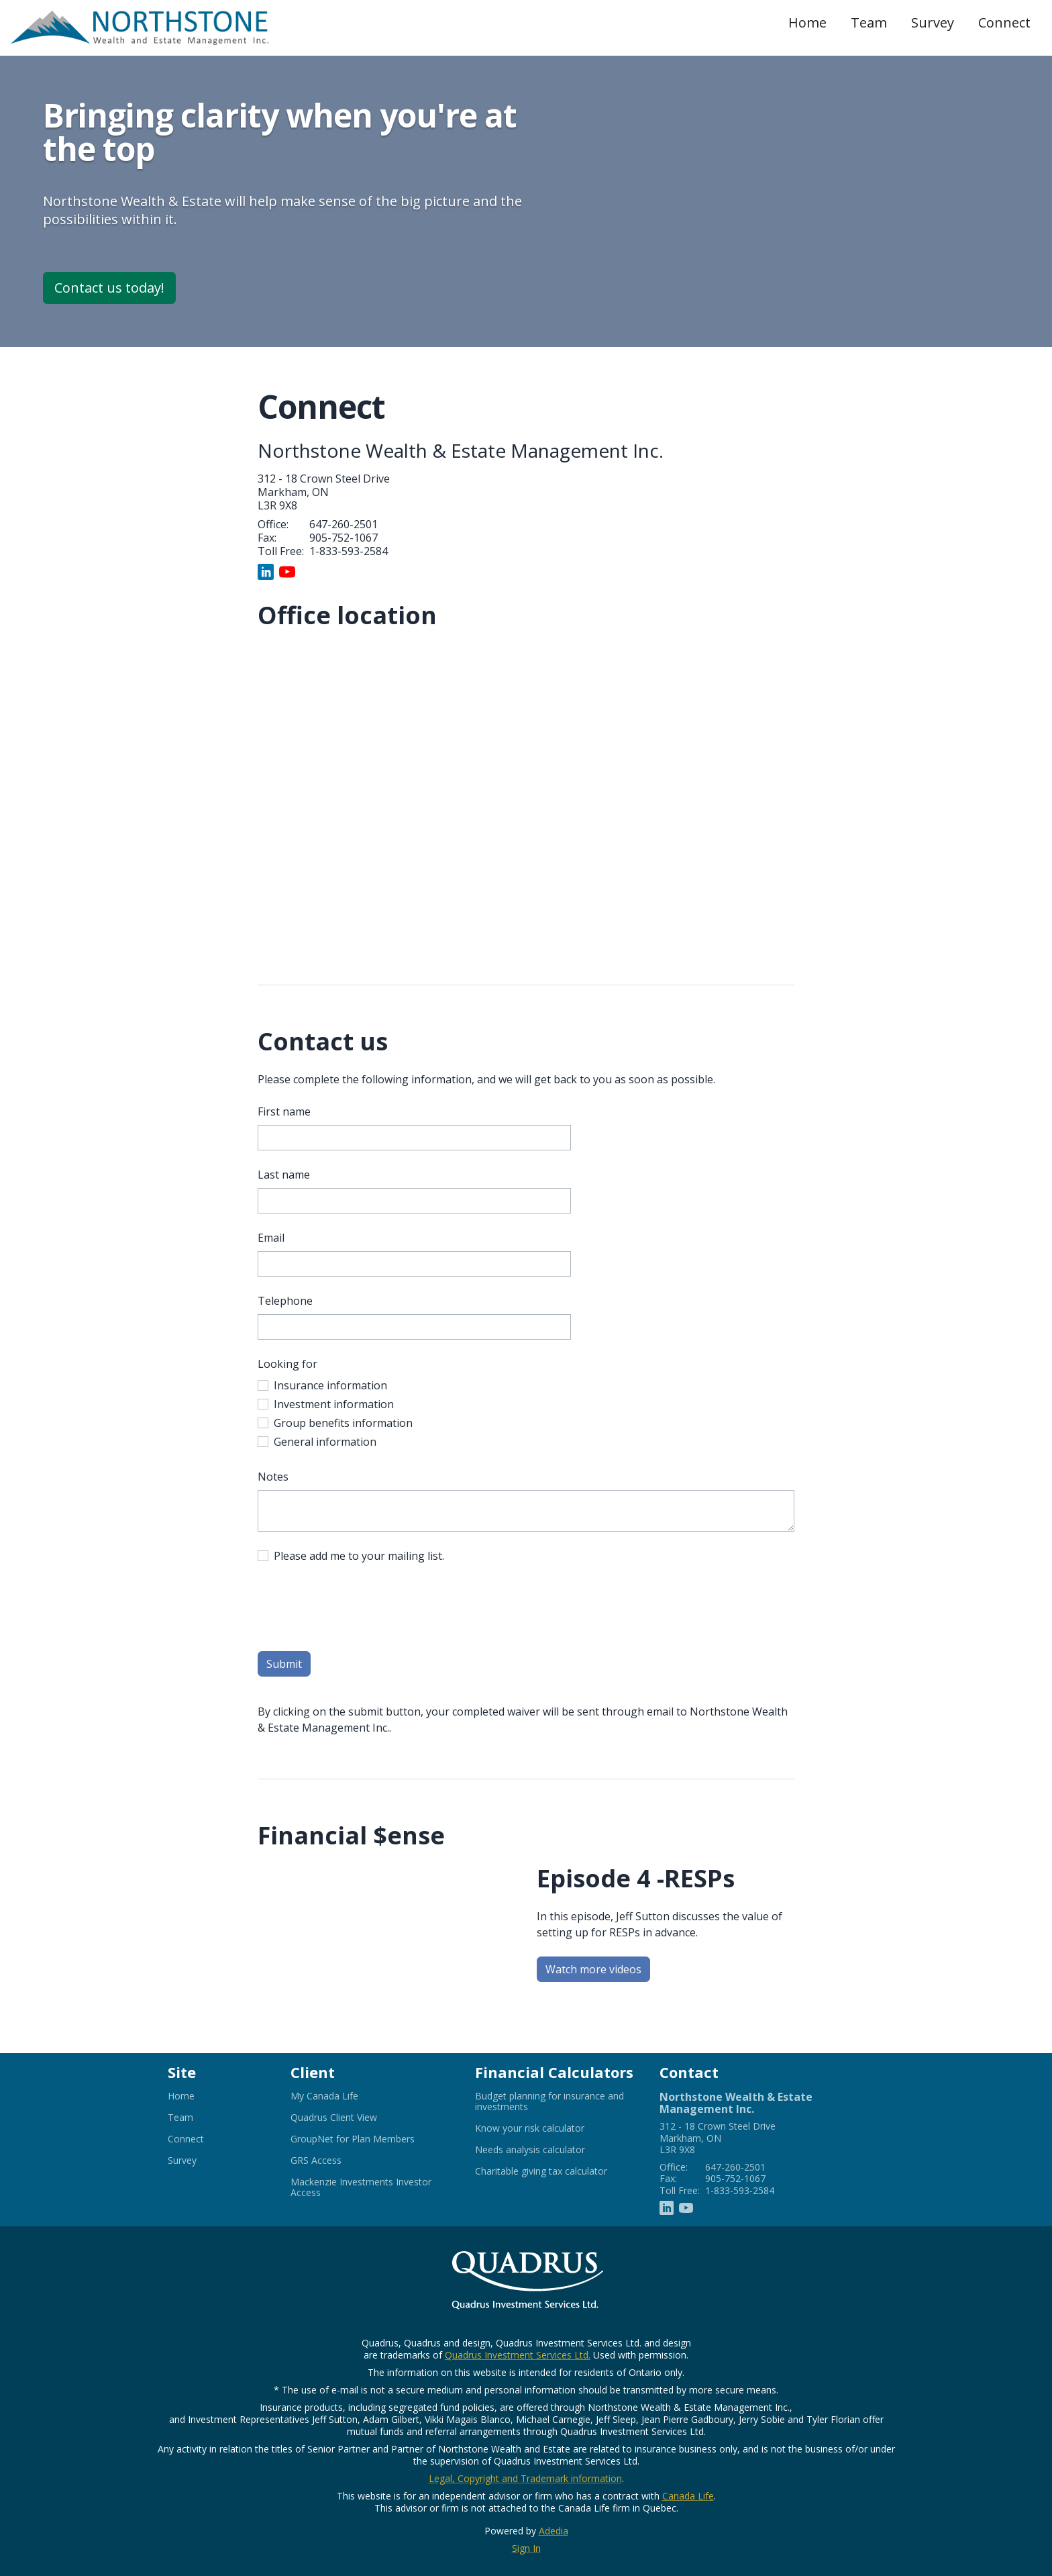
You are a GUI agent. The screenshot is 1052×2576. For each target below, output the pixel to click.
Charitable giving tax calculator (556, 2171)
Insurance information (330, 1385)
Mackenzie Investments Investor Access (361, 2187)
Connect (1004, 22)
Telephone (285, 1300)
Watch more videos (597, 1971)
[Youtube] (287, 571)
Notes (273, 1476)
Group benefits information (343, 1423)
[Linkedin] (266, 571)
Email (271, 1237)
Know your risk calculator (546, 2128)
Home (807, 22)
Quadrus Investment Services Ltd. (517, 2354)
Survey (932, 22)
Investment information (334, 1404)
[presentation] (360, 1609)
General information (325, 1441)
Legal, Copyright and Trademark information (525, 2478)
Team (869, 22)
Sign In (526, 2548)
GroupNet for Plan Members (369, 2139)
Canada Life (688, 2495)
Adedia (553, 2530)
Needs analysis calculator (546, 2149)
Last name (284, 1174)
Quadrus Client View (350, 2117)
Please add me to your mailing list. (359, 1555)
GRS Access (332, 2160)
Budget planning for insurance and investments (549, 2101)
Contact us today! (109, 288)
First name (284, 1111)
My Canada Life (341, 2096)
